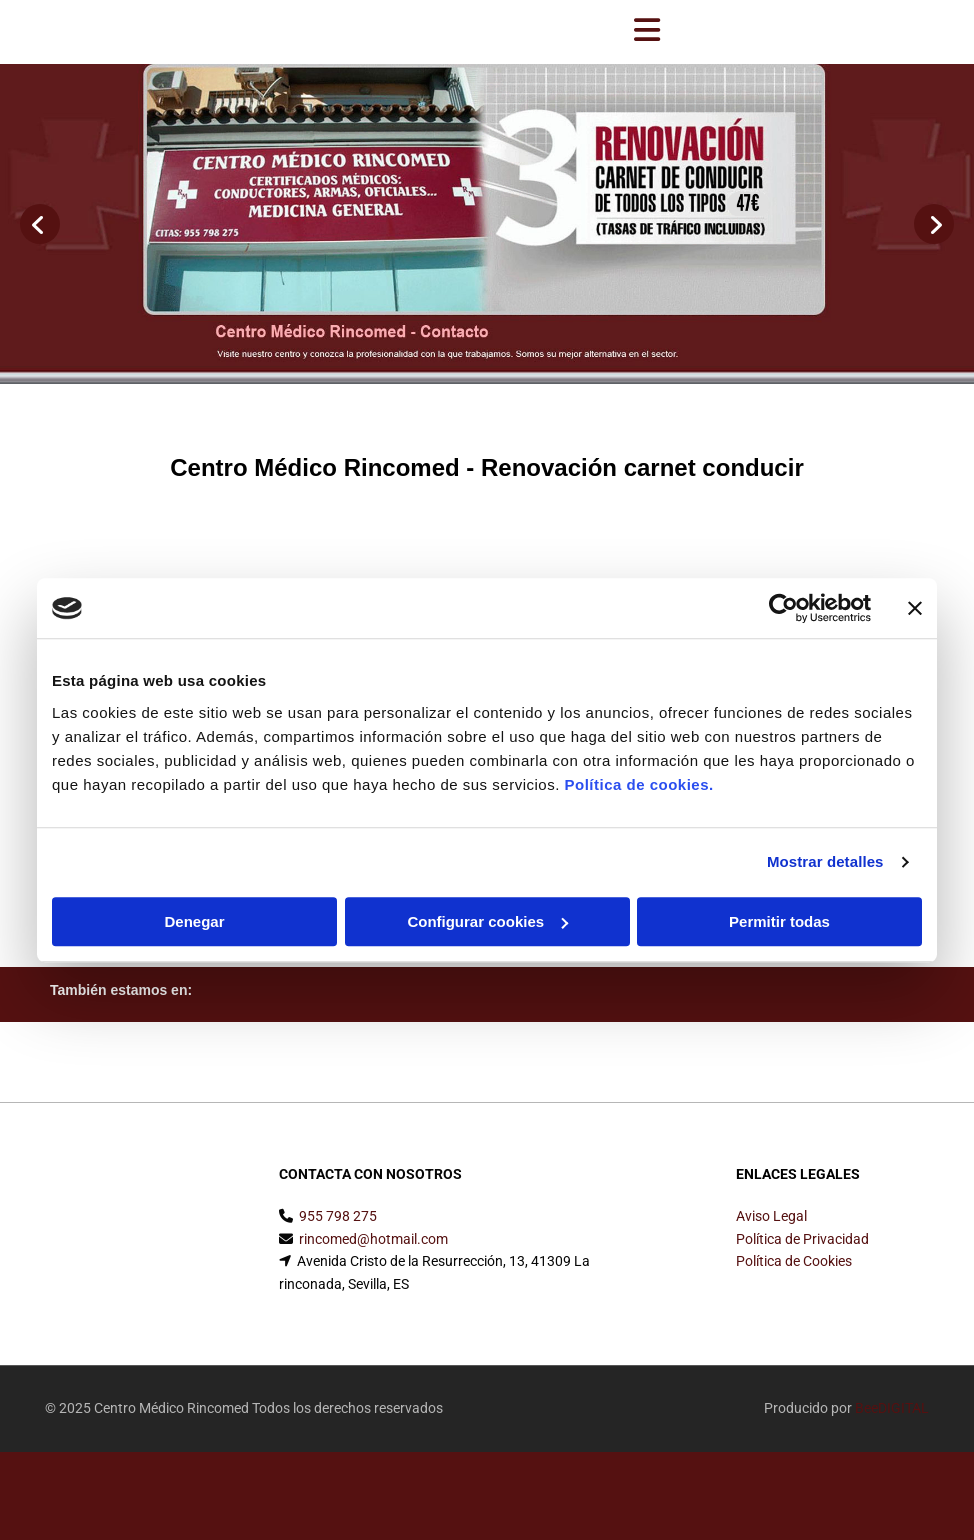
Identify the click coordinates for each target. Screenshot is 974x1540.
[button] (647, 32)
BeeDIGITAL (892, 1408)
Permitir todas (779, 921)
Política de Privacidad (802, 1239)
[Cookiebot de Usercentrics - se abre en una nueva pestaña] (783, 608)
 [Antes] (40, 224)
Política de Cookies (794, 1261)
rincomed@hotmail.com (373, 1239)
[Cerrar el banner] (915, 608)
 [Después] (934, 224)
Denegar (194, 921)
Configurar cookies (487, 921)
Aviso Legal (771, 1216)
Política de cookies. (638, 784)
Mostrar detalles (825, 861)
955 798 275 (338, 1216)
